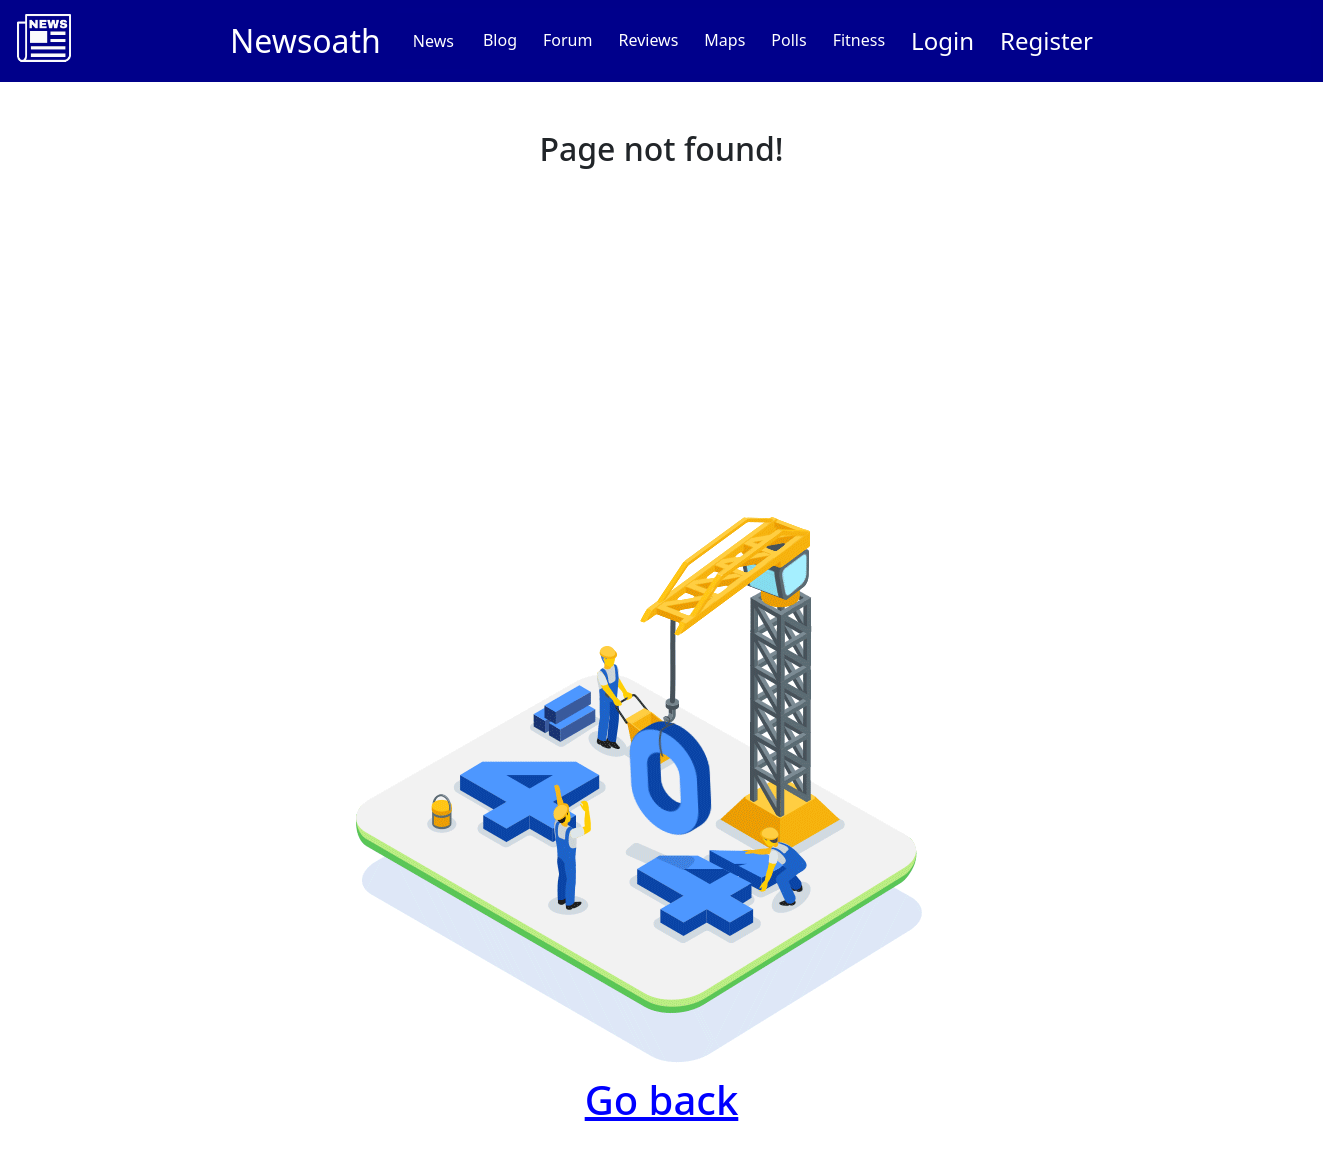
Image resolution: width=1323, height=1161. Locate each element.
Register (1046, 40)
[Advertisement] (662, 326)
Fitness (859, 40)
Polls (788, 40)
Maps (724, 40)
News (433, 41)
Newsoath (305, 40)
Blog (500, 40)
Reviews (648, 40)
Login (942, 40)
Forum (567, 40)
